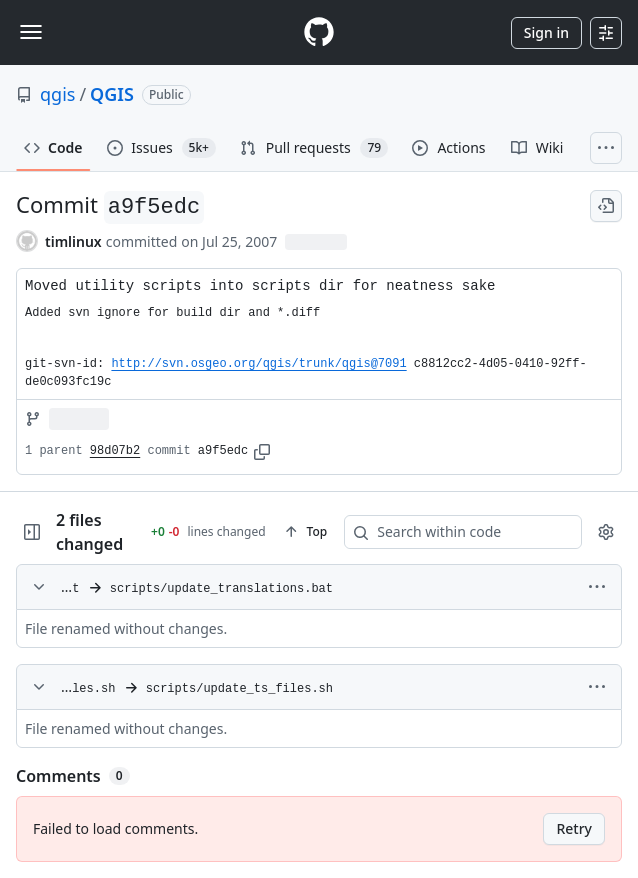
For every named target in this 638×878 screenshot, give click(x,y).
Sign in (546, 32)
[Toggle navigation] (31, 32)
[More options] (597, 587)
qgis (57, 94)
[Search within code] (433, 532)
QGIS (112, 94)
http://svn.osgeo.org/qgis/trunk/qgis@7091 (258, 364)
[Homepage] (319, 32)
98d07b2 (115, 451)
